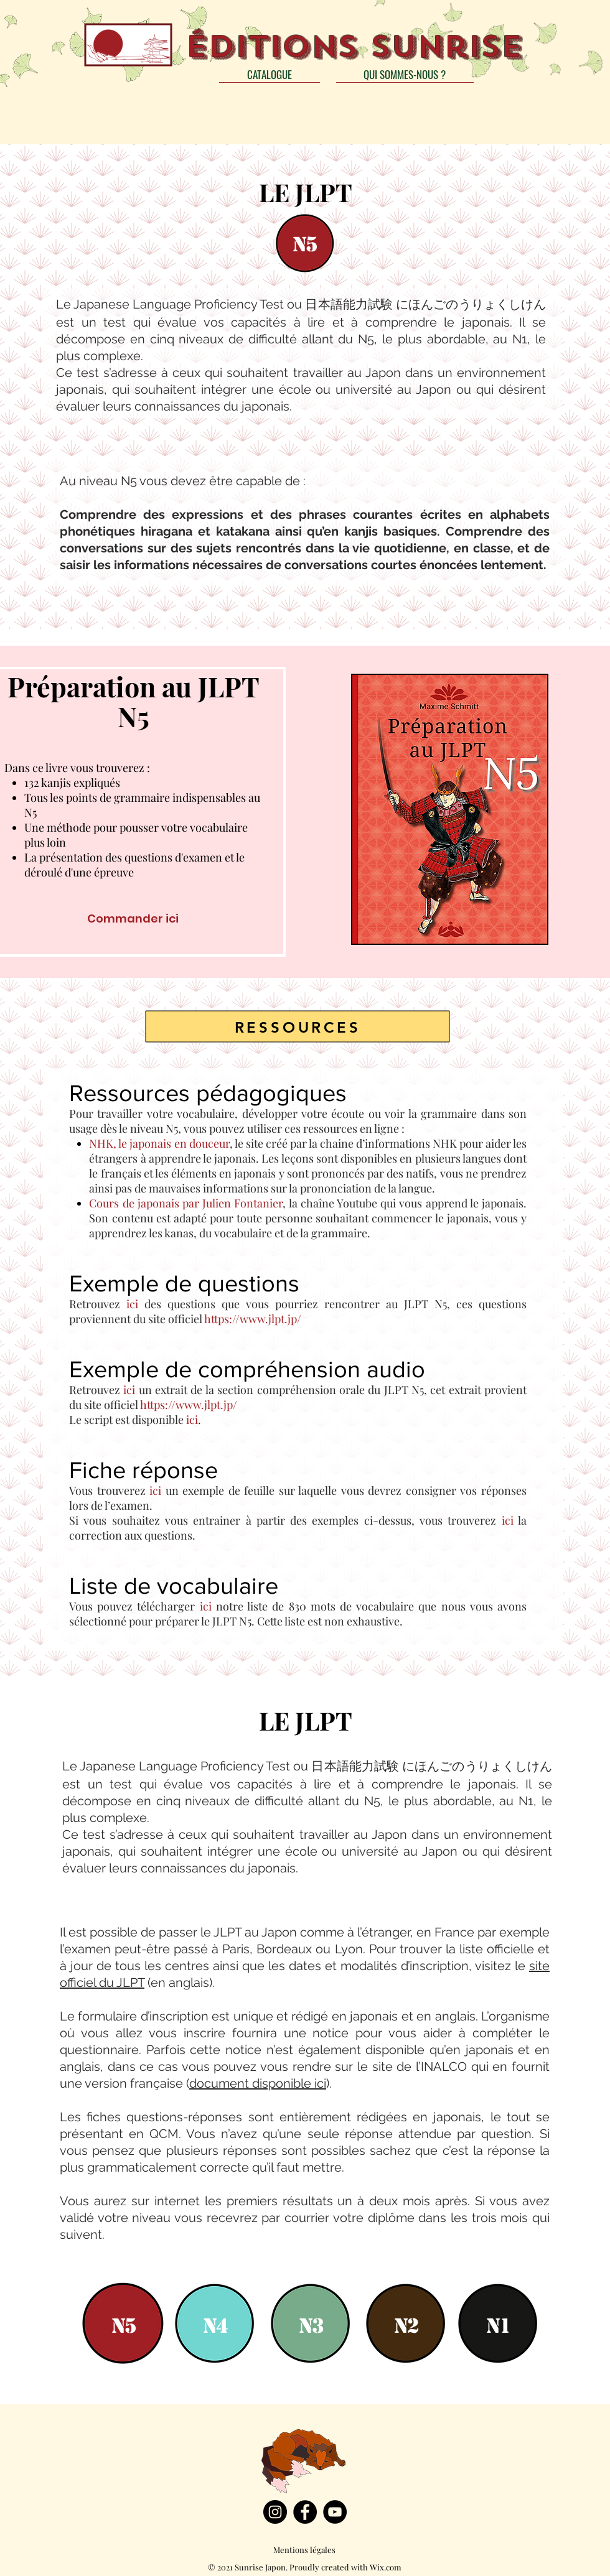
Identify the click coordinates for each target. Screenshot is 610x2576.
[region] (305, 241)
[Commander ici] (133, 918)
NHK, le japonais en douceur (159, 1143)
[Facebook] (305, 2512)
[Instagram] (275, 2512)
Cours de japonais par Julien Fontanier (186, 1203)
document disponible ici (257, 2083)
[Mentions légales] (304, 2550)
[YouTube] (335, 2512)
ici (132, 1303)
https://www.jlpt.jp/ (252, 1318)
